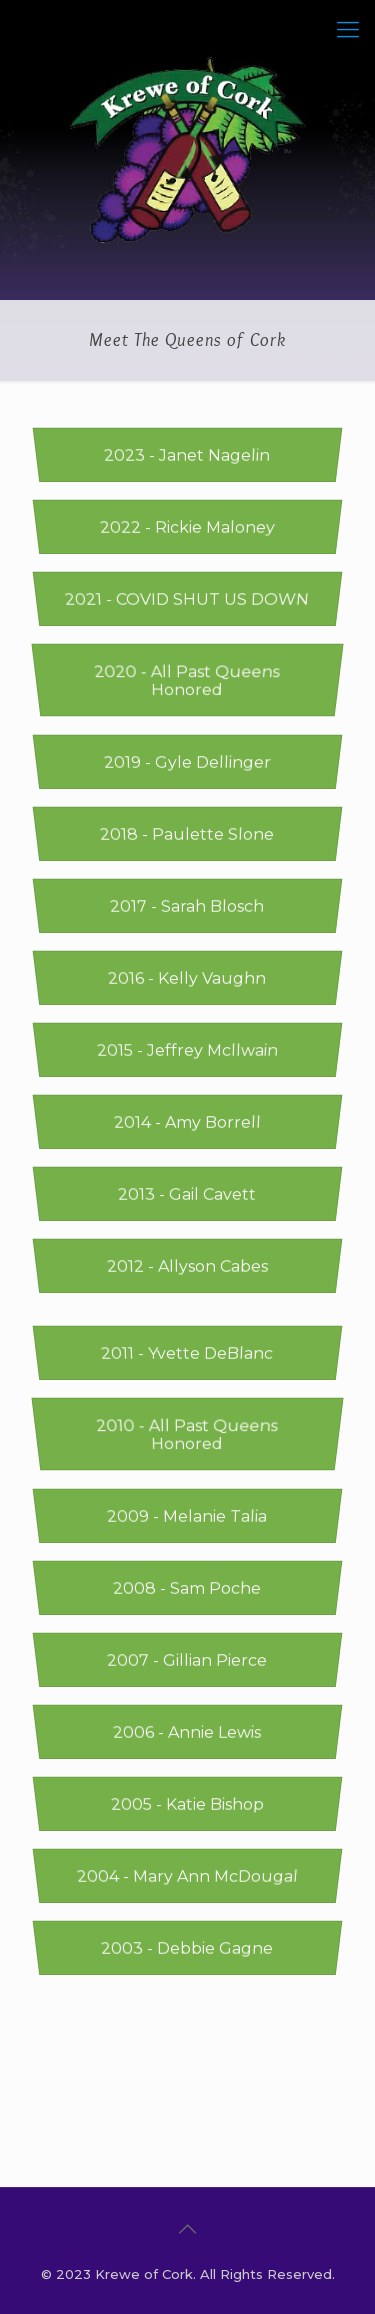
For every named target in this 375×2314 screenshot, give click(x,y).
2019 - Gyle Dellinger (188, 762)
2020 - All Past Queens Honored (188, 680)
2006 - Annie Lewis (187, 1732)
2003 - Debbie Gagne (187, 1948)
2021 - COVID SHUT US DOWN (187, 599)
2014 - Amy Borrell (188, 1122)
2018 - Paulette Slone (187, 834)
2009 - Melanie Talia (187, 1516)
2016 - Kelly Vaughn (187, 978)
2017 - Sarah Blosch (187, 906)
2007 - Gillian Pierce (187, 1660)
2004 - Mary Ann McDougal (187, 1876)
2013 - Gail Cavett (187, 1194)
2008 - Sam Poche (187, 1588)
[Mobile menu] (348, 30)
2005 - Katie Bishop (188, 1804)
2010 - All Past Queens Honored (188, 1434)
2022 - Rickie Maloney (188, 527)
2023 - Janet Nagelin (187, 455)
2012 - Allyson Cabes (188, 1266)
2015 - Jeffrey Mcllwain (188, 1050)
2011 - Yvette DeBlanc (187, 1353)
